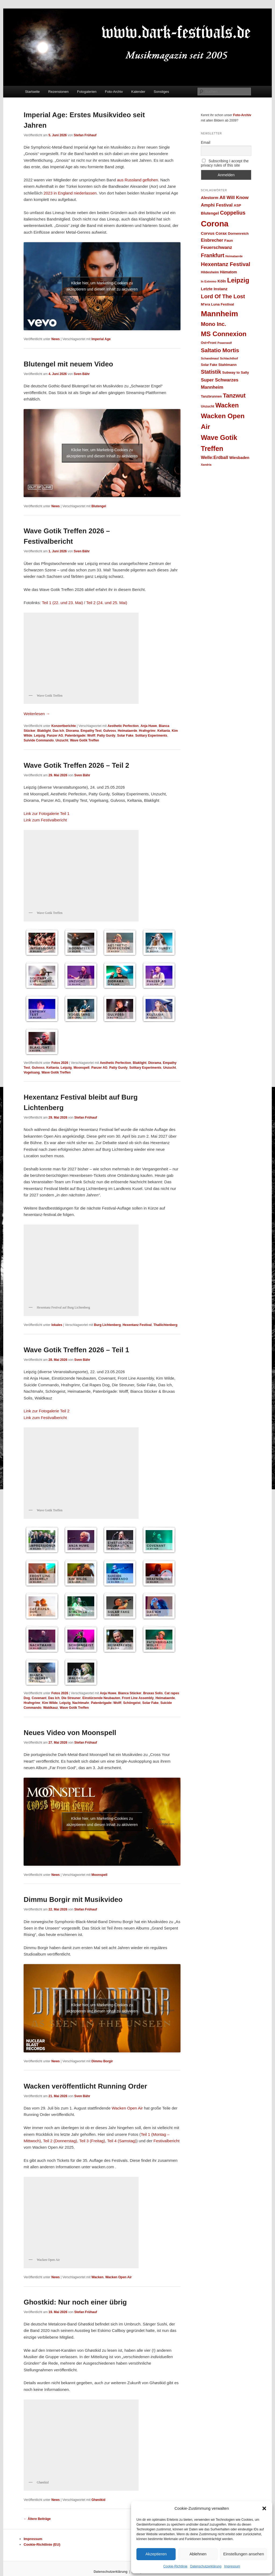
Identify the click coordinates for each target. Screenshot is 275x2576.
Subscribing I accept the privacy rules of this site (225, 163)
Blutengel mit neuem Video (68, 364)
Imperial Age (101, 339)
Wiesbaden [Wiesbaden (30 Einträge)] (239, 457)
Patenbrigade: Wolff (80, 735)
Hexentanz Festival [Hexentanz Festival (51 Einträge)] (225, 264)
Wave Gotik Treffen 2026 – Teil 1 (76, 1350)
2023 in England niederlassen (70, 193)
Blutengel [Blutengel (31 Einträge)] (210, 213)
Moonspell (81, 1068)
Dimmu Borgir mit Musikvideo (73, 1899)
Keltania (163, 731)
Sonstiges (161, 92)
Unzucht (62, 740)
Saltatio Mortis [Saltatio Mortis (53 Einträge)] (220, 350)
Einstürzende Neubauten (101, 1698)
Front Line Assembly (138, 1698)
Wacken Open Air (127, 2108)
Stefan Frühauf (85, 135)
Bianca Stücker (130, 1693)
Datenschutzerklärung (206, 2566)
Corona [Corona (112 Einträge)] (215, 223)
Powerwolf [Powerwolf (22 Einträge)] (225, 342)
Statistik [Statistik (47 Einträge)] (211, 372)
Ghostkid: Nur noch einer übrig (75, 2302)
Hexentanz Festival (136, 1325)
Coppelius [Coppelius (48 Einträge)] (232, 213)
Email (205, 142)
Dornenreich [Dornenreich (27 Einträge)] (238, 233)
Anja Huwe (148, 726)
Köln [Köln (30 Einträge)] (222, 281)
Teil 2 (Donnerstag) (60, 2140)
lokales (56, 1325)
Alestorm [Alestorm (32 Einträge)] (209, 197)
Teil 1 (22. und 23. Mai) (62, 602)
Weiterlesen (37, 713)
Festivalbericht (167, 2140)
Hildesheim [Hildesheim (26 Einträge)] (210, 272)
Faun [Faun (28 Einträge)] (228, 240)
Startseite (32, 92)
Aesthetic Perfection (123, 726)
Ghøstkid (98, 2500)
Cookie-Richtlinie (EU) (42, 2544)
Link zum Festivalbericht (45, 820)
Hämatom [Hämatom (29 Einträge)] (228, 272)
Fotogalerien (86, 92)
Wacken (97, 2277)
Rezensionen (58, 92)
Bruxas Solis (153, 1693)
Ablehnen (197, 2554)
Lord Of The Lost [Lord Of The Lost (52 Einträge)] (223, 296)
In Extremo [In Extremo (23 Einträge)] (208, 281)
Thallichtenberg (165, 1325)
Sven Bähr (82, 374)
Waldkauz (50, 1708)
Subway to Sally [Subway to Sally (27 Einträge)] (235, 372)
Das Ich (58, 731)
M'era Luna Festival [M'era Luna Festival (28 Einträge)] (217, 304)
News (55, 339)
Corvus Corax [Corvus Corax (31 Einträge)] (214, 233)
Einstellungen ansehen (243, 2554)
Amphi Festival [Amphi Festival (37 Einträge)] (217, 205)
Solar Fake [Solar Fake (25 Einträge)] (209, 365)
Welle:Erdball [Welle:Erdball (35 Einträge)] (214, 457)
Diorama (72, 731)
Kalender (138, 92)
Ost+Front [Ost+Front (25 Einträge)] (208, 343)
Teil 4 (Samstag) (121, 2140)
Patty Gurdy (106, 735)
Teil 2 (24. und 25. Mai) (106, 602)
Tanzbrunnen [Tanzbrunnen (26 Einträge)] (211, 396)
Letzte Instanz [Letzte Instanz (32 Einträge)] (214, 288)
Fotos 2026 (59, 1063)
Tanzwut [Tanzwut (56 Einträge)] (234, 395)
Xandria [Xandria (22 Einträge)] (206, 464)
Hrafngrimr (147, 731)
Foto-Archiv (114, 92)
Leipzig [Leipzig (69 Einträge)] (238, 280)
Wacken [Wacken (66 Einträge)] (227, 405)
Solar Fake (125, 735)
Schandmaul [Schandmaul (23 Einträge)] (210, 358)
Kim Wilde (50, 1703)
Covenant (39, 1698)
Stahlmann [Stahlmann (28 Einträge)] (227, 365)
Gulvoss (109, 731)
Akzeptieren (156, 2554)
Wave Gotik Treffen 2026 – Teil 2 (76, 765)
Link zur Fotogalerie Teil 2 (47, 1411)
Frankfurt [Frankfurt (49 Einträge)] (212, 255)
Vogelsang (32, 1072)
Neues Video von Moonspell (70, 1733)
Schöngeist (131, 1703)
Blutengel (98, 506)
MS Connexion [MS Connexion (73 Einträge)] (224, 333)
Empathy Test (91, 731)
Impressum (232, 2566)
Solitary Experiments (151, 735)
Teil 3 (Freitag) (92, 2140)
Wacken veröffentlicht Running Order (85, 2086)
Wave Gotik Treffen (84, 740)
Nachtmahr (80, 1703)
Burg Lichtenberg (107, 1325)
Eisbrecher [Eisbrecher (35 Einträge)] (212, 240)
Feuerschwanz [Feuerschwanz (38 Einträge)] (216, 247)
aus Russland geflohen (137, 180)
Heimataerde (127, 731)
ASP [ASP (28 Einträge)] (237, 205)
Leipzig (39, 735)
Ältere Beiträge (37, 2519)
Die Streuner (71, 1698)
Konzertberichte (63, 726)
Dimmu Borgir (102, 2061)
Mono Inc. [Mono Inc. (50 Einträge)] (213, 324)
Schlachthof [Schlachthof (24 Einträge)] (229, 358)
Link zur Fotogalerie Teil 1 (47, 813)
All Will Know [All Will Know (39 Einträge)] (233, 197)
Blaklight (44, 731)
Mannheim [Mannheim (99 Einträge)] (219, 314)
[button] (264, 2508)
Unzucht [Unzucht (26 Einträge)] (207, 406)
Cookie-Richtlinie (175, 2566)
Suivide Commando (39, 740)
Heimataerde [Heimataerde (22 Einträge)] (234, 256)
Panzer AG (55, 735)
